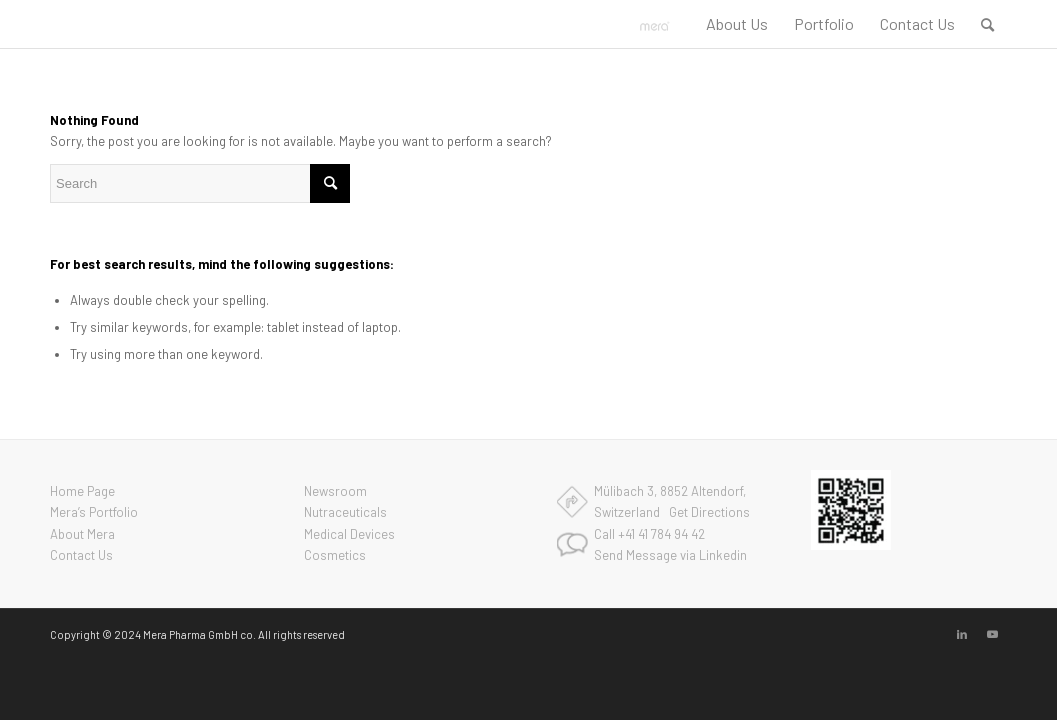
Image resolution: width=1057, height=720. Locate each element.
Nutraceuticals (345, 512)
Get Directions (709, 512)
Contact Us (81, 555)
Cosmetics (335, 555)
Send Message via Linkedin (670, 555)
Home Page (82, 491)
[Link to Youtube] (992, 634)
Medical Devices (349, 534)
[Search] (987, 24)
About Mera (82, 534)
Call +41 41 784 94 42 (649, 534)
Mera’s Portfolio (94, 512)
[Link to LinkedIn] (962, 634)
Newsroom (335, 491)
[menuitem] (737, 24)
